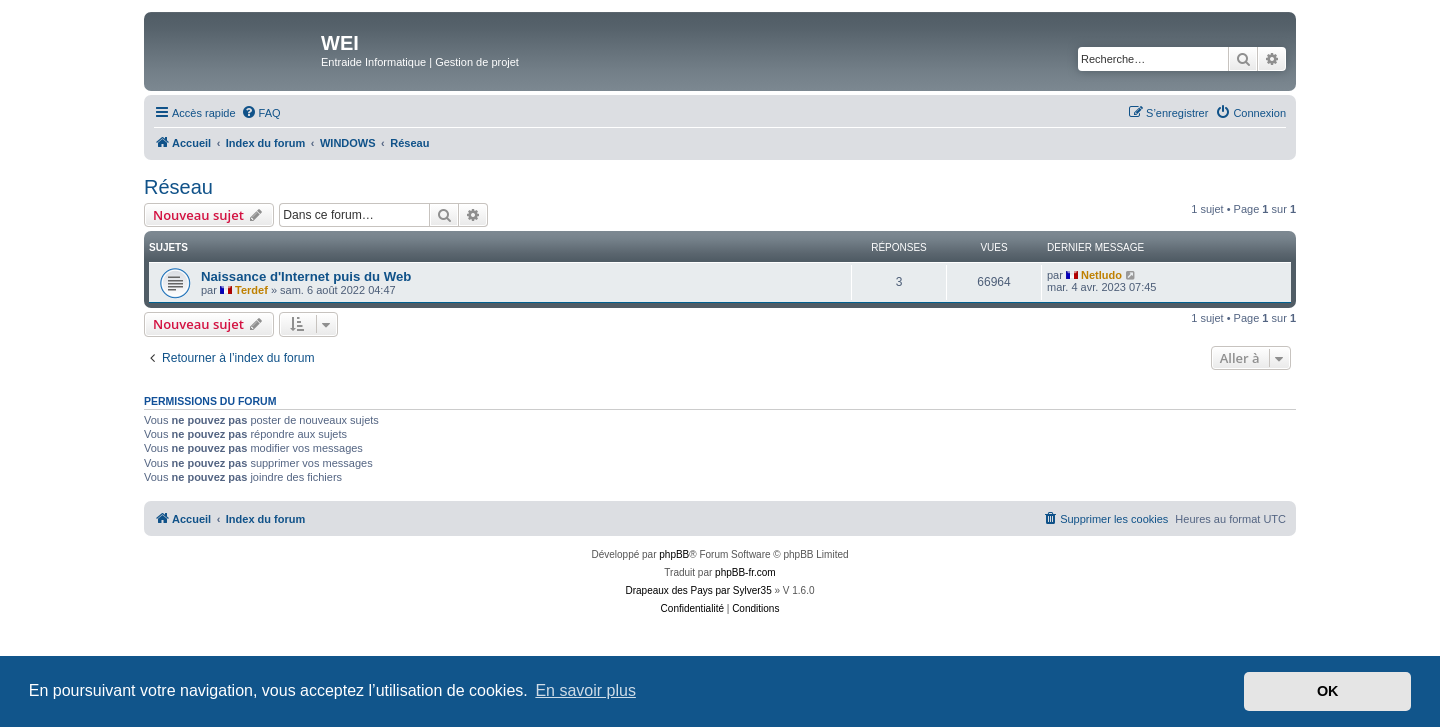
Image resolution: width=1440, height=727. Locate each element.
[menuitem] (261, 113)
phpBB (674, 554)
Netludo (1101, 275)
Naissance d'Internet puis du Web (306, 276)
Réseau (178, 187)
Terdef (251, 290)
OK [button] (1328, 691)
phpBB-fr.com (745, 572)
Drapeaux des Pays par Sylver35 (699, 590)
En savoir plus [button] (585, 690)
